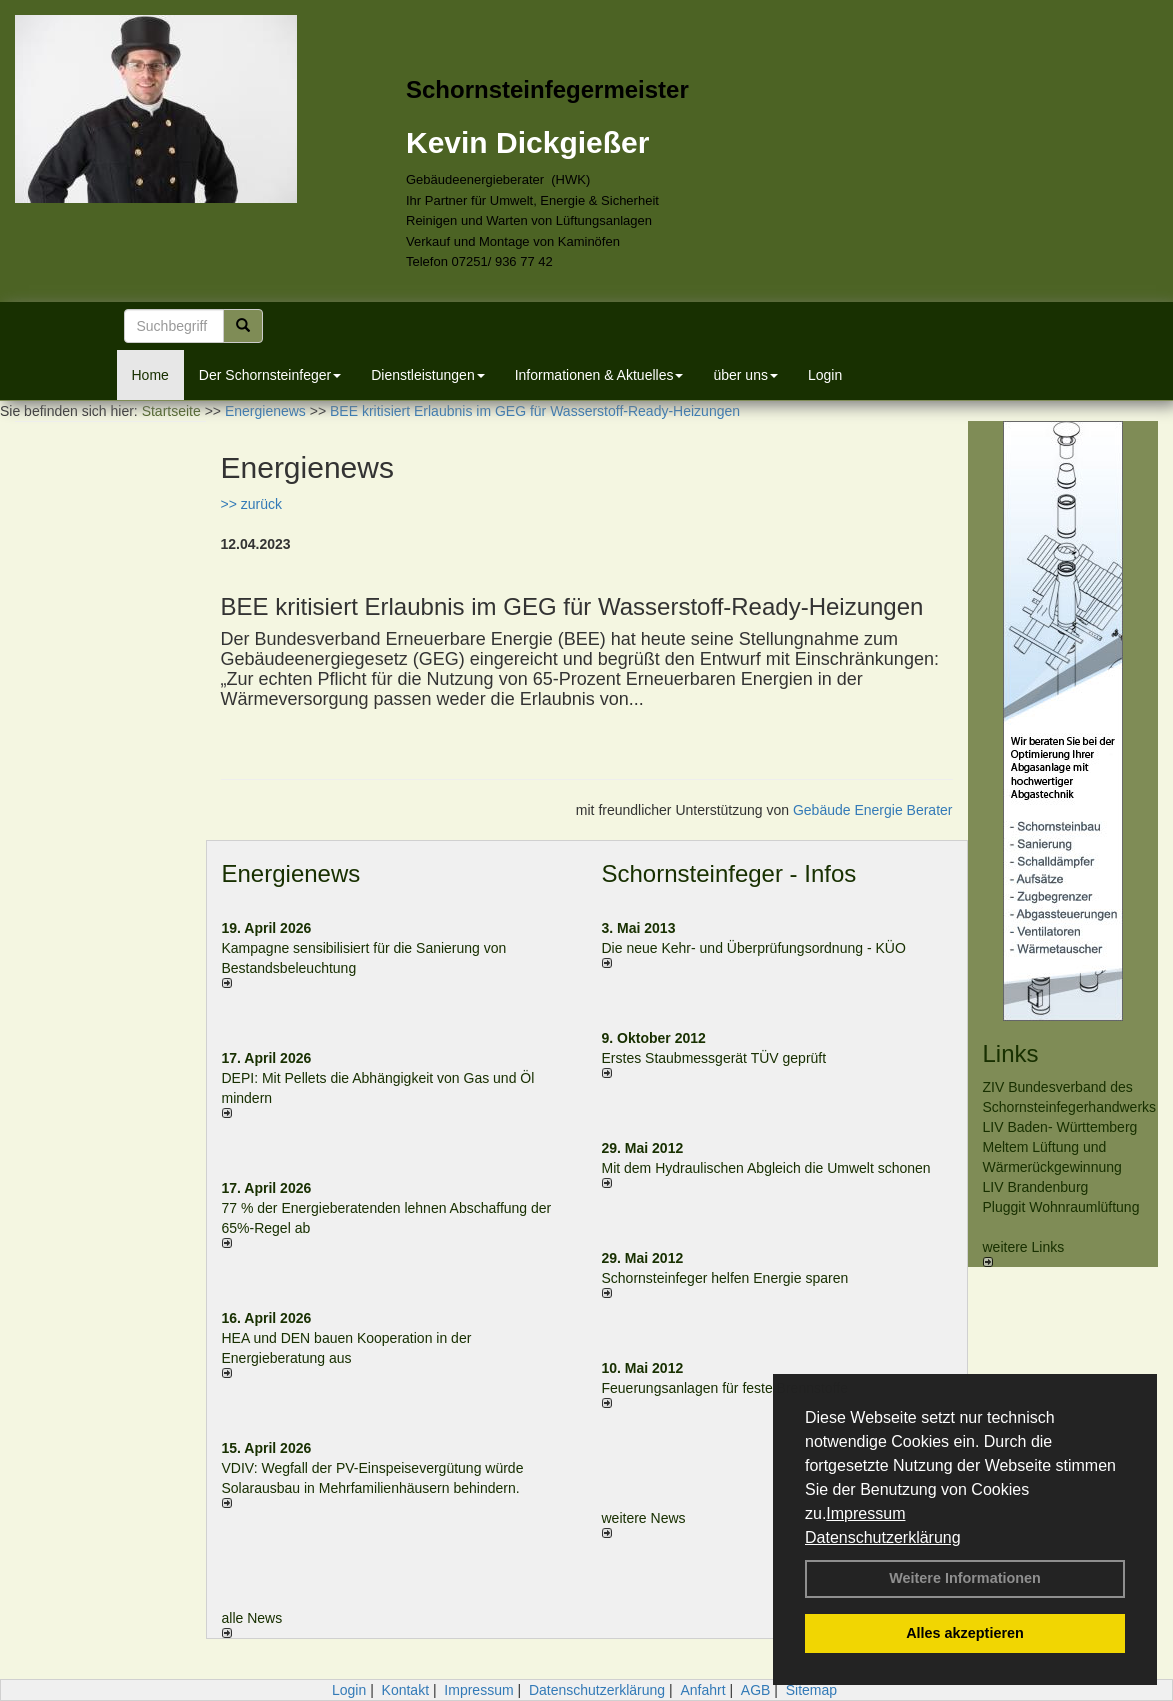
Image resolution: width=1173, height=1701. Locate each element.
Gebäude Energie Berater (873, 810)
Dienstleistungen (428, 375)
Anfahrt (702, 1690)
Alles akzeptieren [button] (965, 1633)
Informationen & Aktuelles (599, 375)
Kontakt (405, 1690)
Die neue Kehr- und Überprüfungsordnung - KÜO (754, 948)
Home (150, 375)
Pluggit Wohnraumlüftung (1061, 1207)
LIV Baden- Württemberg (1060, 1127)
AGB (756, 1690)
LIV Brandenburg (1036, 1187)
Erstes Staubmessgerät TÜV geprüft (714, 1058)
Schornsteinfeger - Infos (729, 873)
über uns (745, 375)
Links (1011, 1053)
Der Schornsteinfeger (270, 375)
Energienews (291, 873)
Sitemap (811, 1690)
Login (825, 375)
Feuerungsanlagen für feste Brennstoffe (725, 1388)
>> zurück (251, 504)
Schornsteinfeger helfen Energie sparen (725, 1278)
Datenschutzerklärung (883, 1537)
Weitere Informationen (965, 1578)
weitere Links (1024, 1253)
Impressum (865, 1513)
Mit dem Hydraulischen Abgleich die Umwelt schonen (766, 1168)
